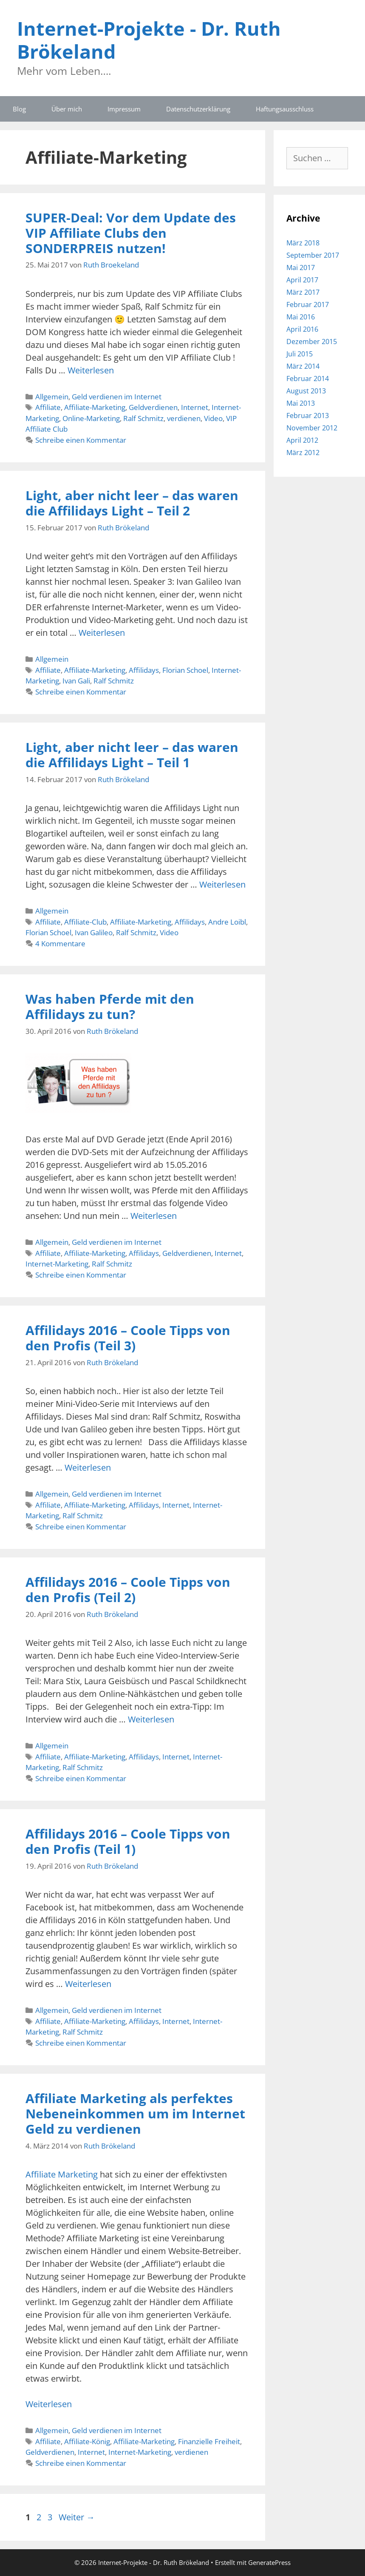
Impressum (124, 109)
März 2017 (303, 292)
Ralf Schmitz (143, 418)
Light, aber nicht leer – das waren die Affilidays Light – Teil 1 (131, 754)
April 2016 (302, 329)
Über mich (66, 109)
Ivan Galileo (94, 932)
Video (213, 418)
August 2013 (306, 391)
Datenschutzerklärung (198, 109)
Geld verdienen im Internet (116, 396)
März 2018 (303, 243)
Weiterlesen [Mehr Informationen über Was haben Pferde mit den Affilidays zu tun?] (153, 1215)
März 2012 (303, 452)
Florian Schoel (185, 670)
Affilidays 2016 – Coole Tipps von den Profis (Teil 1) (127, 1841)
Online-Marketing (91, 418)
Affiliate (48, 407)
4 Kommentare (60, 943)
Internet (194, 407)
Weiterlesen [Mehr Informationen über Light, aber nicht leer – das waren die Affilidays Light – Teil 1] (222, 884)
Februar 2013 (307, 415)
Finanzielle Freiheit (209, 2441)
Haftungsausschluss (285, 109)
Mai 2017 (300, 267)
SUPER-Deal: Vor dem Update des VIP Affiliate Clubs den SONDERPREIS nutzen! (130, 233)
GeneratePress (269, 2562)
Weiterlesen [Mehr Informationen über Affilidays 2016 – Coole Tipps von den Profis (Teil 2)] (151, 1719)
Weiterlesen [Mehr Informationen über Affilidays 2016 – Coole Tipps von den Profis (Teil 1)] (88, 1984)
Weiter (77, 2517)
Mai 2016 (300, 317)
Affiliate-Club (85, 922)
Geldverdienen (153, 407)
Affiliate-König (87, 2441)
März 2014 (303, 366)
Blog (19, 109)
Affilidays (144, 670)
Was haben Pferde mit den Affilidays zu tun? (109, 1006)
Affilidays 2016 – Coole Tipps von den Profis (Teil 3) (127, 1337)
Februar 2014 (307, 378)
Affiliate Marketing (62, 2174)
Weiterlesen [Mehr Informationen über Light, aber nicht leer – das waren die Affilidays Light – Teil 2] (102, 632)
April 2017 (302, 280)
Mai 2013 (300, 403)
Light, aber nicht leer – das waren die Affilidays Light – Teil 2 (131, 503)
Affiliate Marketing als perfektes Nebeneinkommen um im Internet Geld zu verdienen (135, 2113)
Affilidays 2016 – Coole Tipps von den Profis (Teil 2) (127, 1589)
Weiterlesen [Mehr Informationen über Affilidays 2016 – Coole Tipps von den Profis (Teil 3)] (88, 1467)
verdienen (184, 418)
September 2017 (312, 255)
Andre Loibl (227, 922)
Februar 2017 (307, 304)
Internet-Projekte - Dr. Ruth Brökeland (149, 39)
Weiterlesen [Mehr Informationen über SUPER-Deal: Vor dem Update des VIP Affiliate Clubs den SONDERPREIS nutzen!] (91, 370)
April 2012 (302, 440)
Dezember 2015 (311, 341)
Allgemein (51, 396)
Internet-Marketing (56, 1264)
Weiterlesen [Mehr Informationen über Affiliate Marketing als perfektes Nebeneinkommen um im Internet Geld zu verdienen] (48, 2404)
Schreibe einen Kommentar (80, 440)
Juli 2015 (299, 354)
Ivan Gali (76, 681)
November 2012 (311, 428)
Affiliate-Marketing (94, 407)
